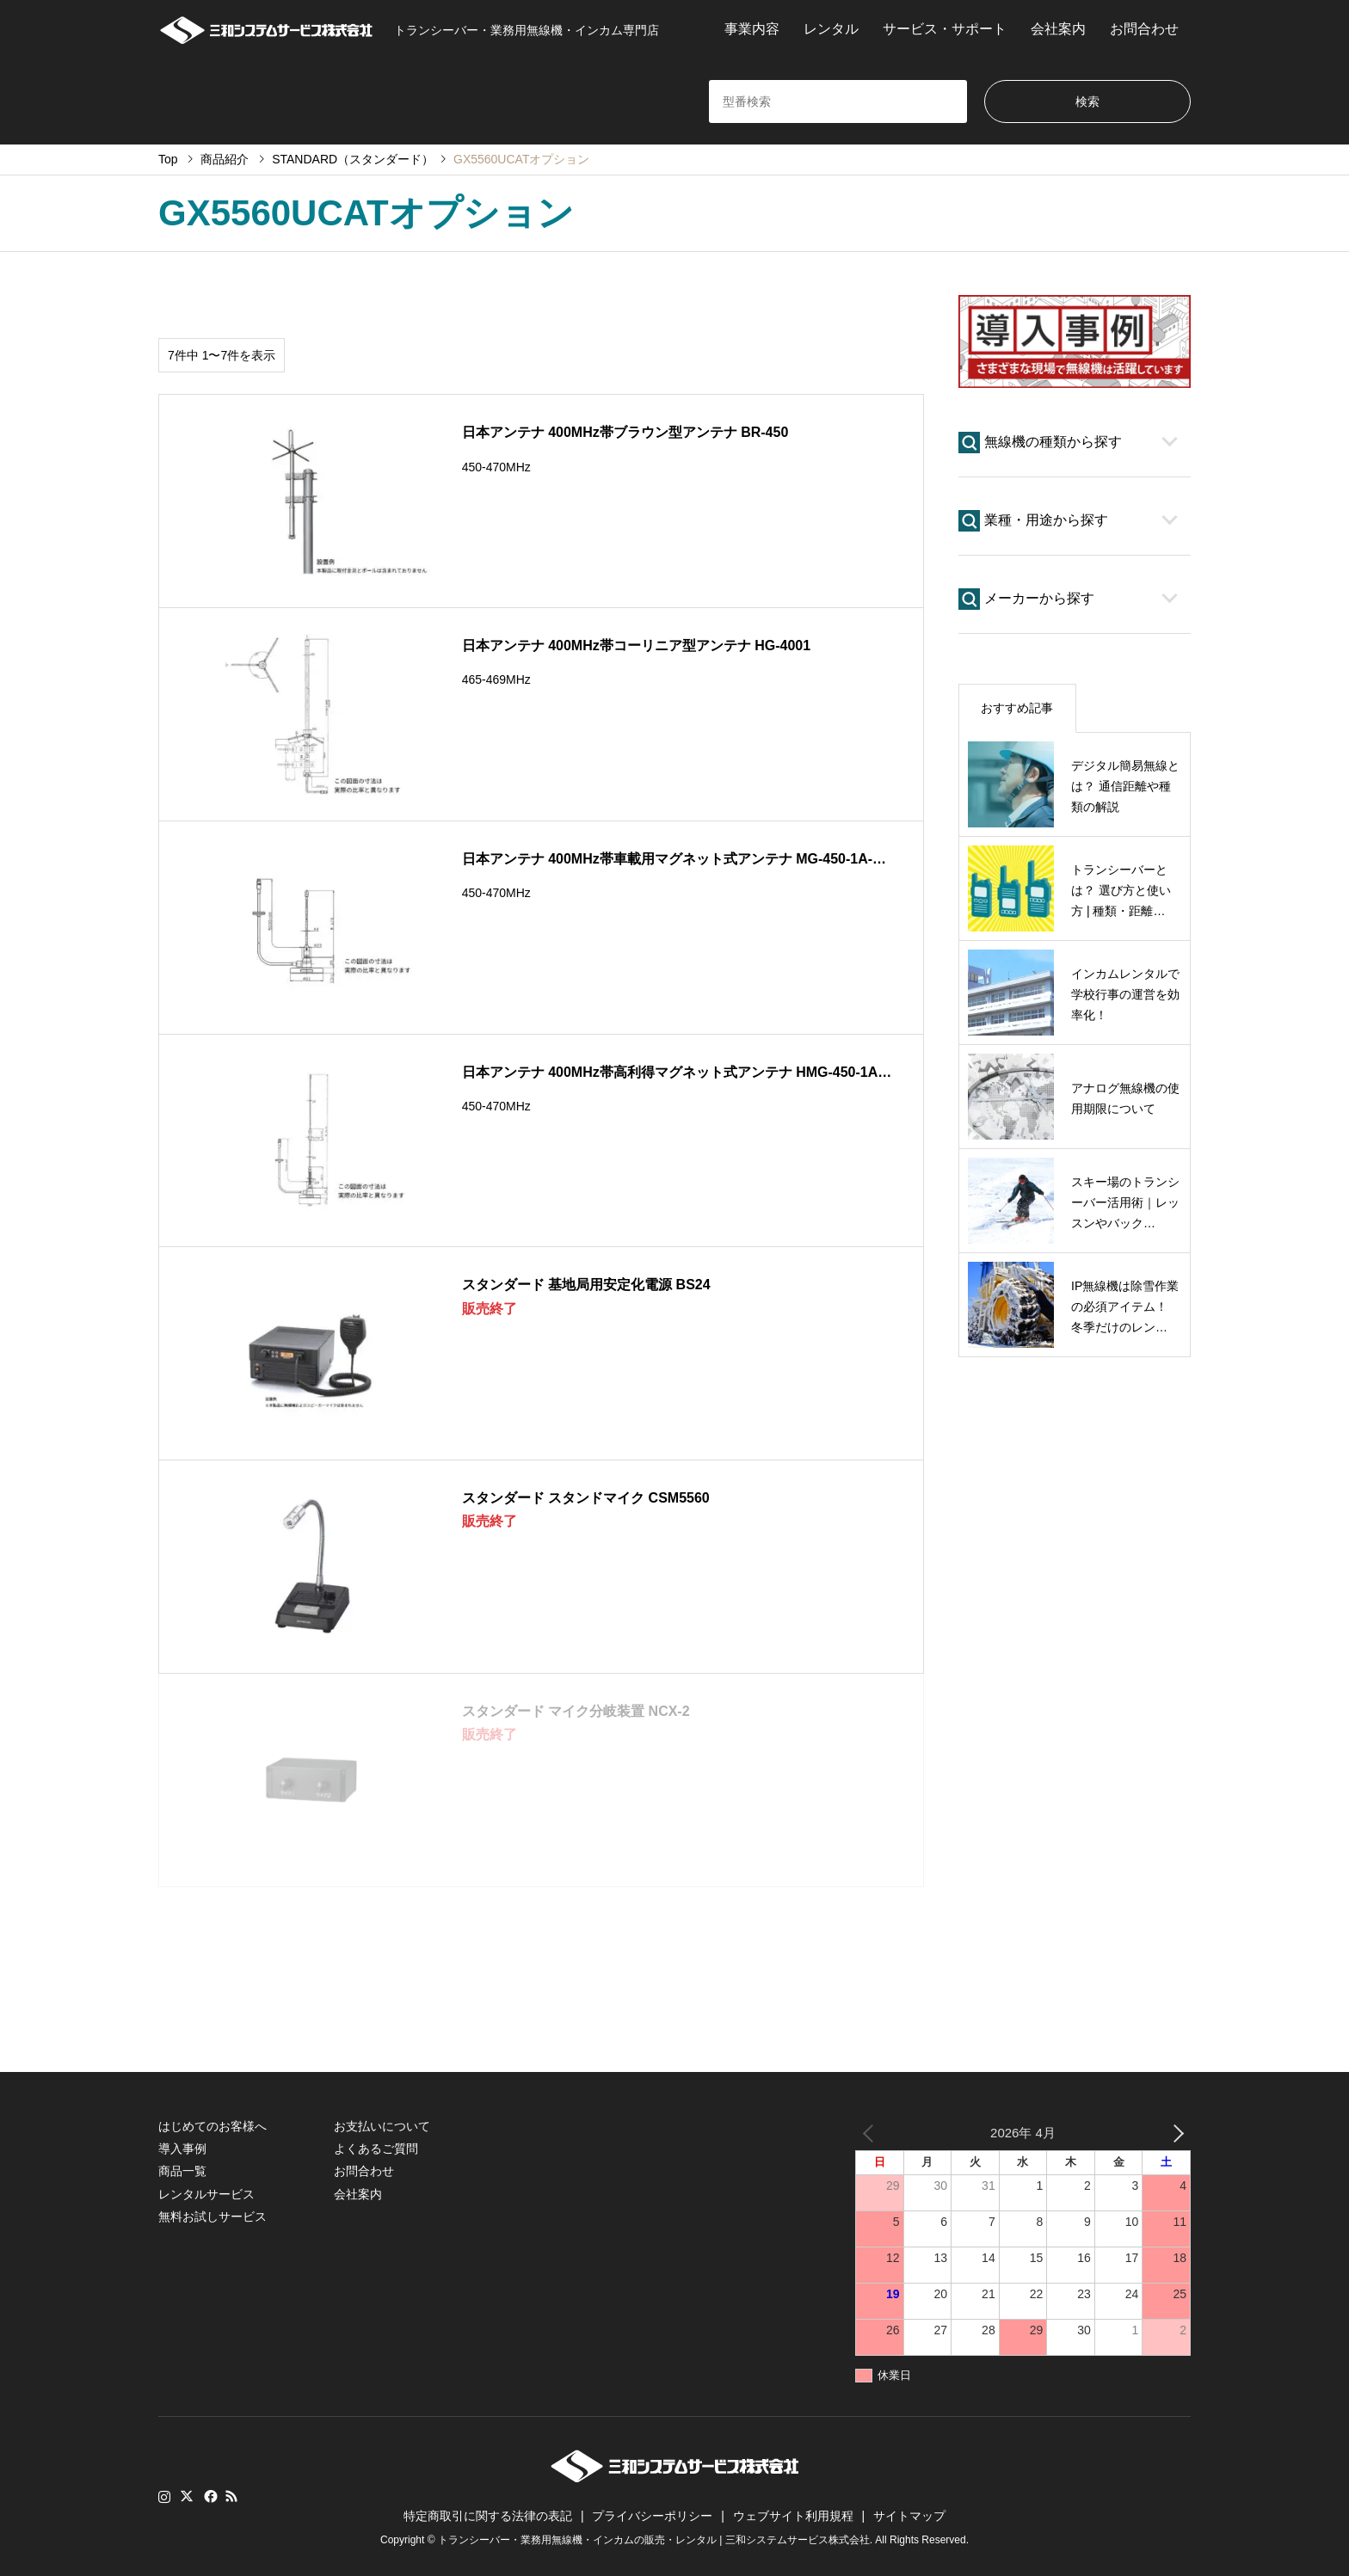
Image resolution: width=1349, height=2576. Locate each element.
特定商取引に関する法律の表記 (487, 2516)
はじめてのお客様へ (212, 2126)
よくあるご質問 (376, 2148)
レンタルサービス (206, 2194)
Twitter (187, 2496)
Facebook (209, 2496)
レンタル (831, 29)
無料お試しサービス (212, 2216)
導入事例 (182, 2148)
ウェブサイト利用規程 (793, 2516)
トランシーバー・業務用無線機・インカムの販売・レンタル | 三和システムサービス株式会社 (654, 2541)
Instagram (164, 2496)
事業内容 (751, 29)
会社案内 (1058, 29)
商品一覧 (182, 2171)
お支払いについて (382, 2126)
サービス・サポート (945, 29)
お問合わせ (1144, 29)
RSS (231, 2496)
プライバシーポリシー (652, 2516)
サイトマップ (909, 2516)
